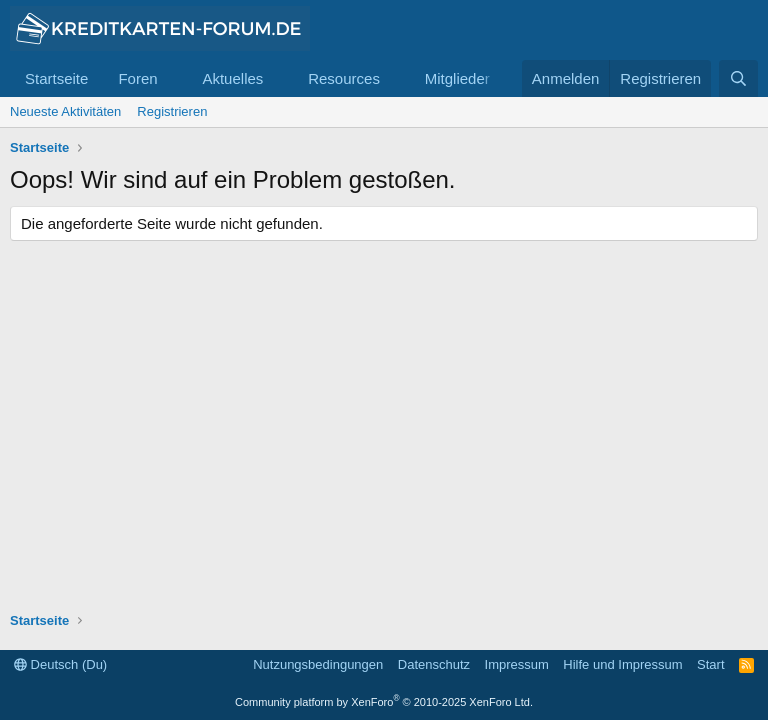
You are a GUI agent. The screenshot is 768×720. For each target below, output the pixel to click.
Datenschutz (434, 664)
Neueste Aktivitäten (65, 111)
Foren (137, 78)
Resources (344, 78)
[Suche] (738, 78)
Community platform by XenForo (384, 702)
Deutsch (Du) (60, 664)
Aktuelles (232, 78)
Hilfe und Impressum (622, 664)
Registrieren (172, 111)
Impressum (517, 664)
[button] (173, 78)
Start (710, 664)
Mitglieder (457, 78)
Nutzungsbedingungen (318, 664)
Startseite (56, 78)
